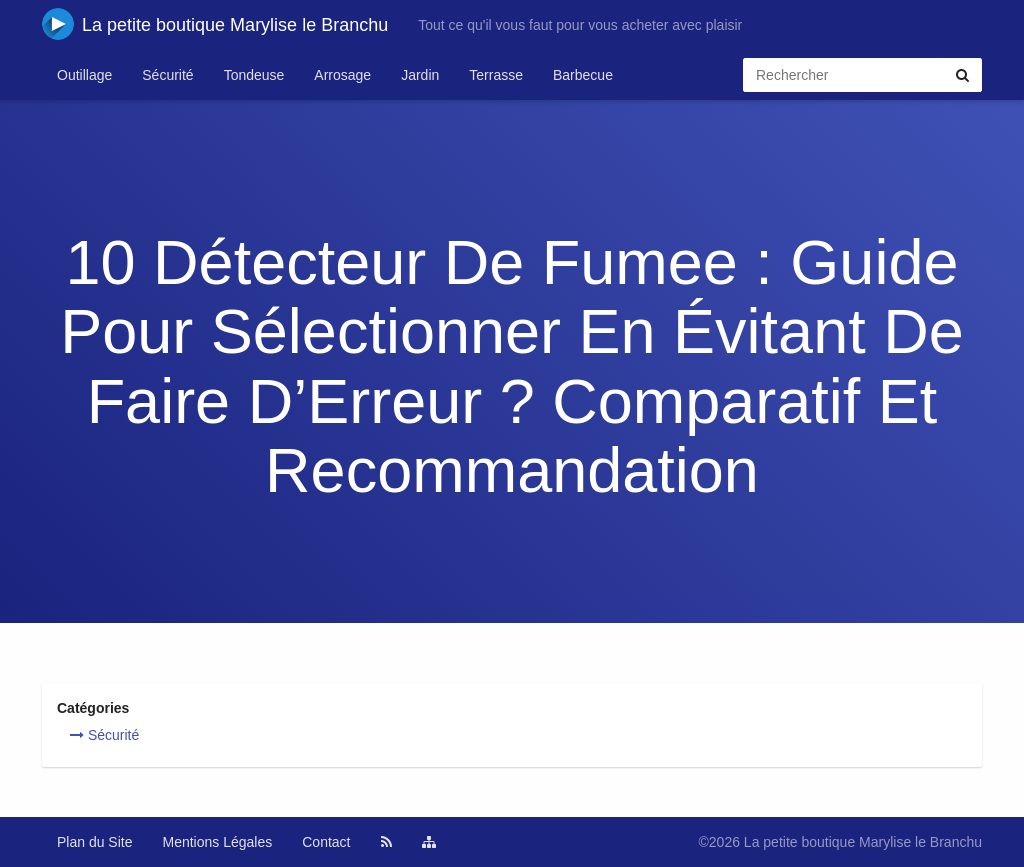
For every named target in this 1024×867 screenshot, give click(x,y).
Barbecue (583, 75)
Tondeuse (254, 75)
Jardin (420, 75)
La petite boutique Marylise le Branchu (215, 24)
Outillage (84, 75)
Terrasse (496, 75)
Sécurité (167, 75)
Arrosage (342, 75)
